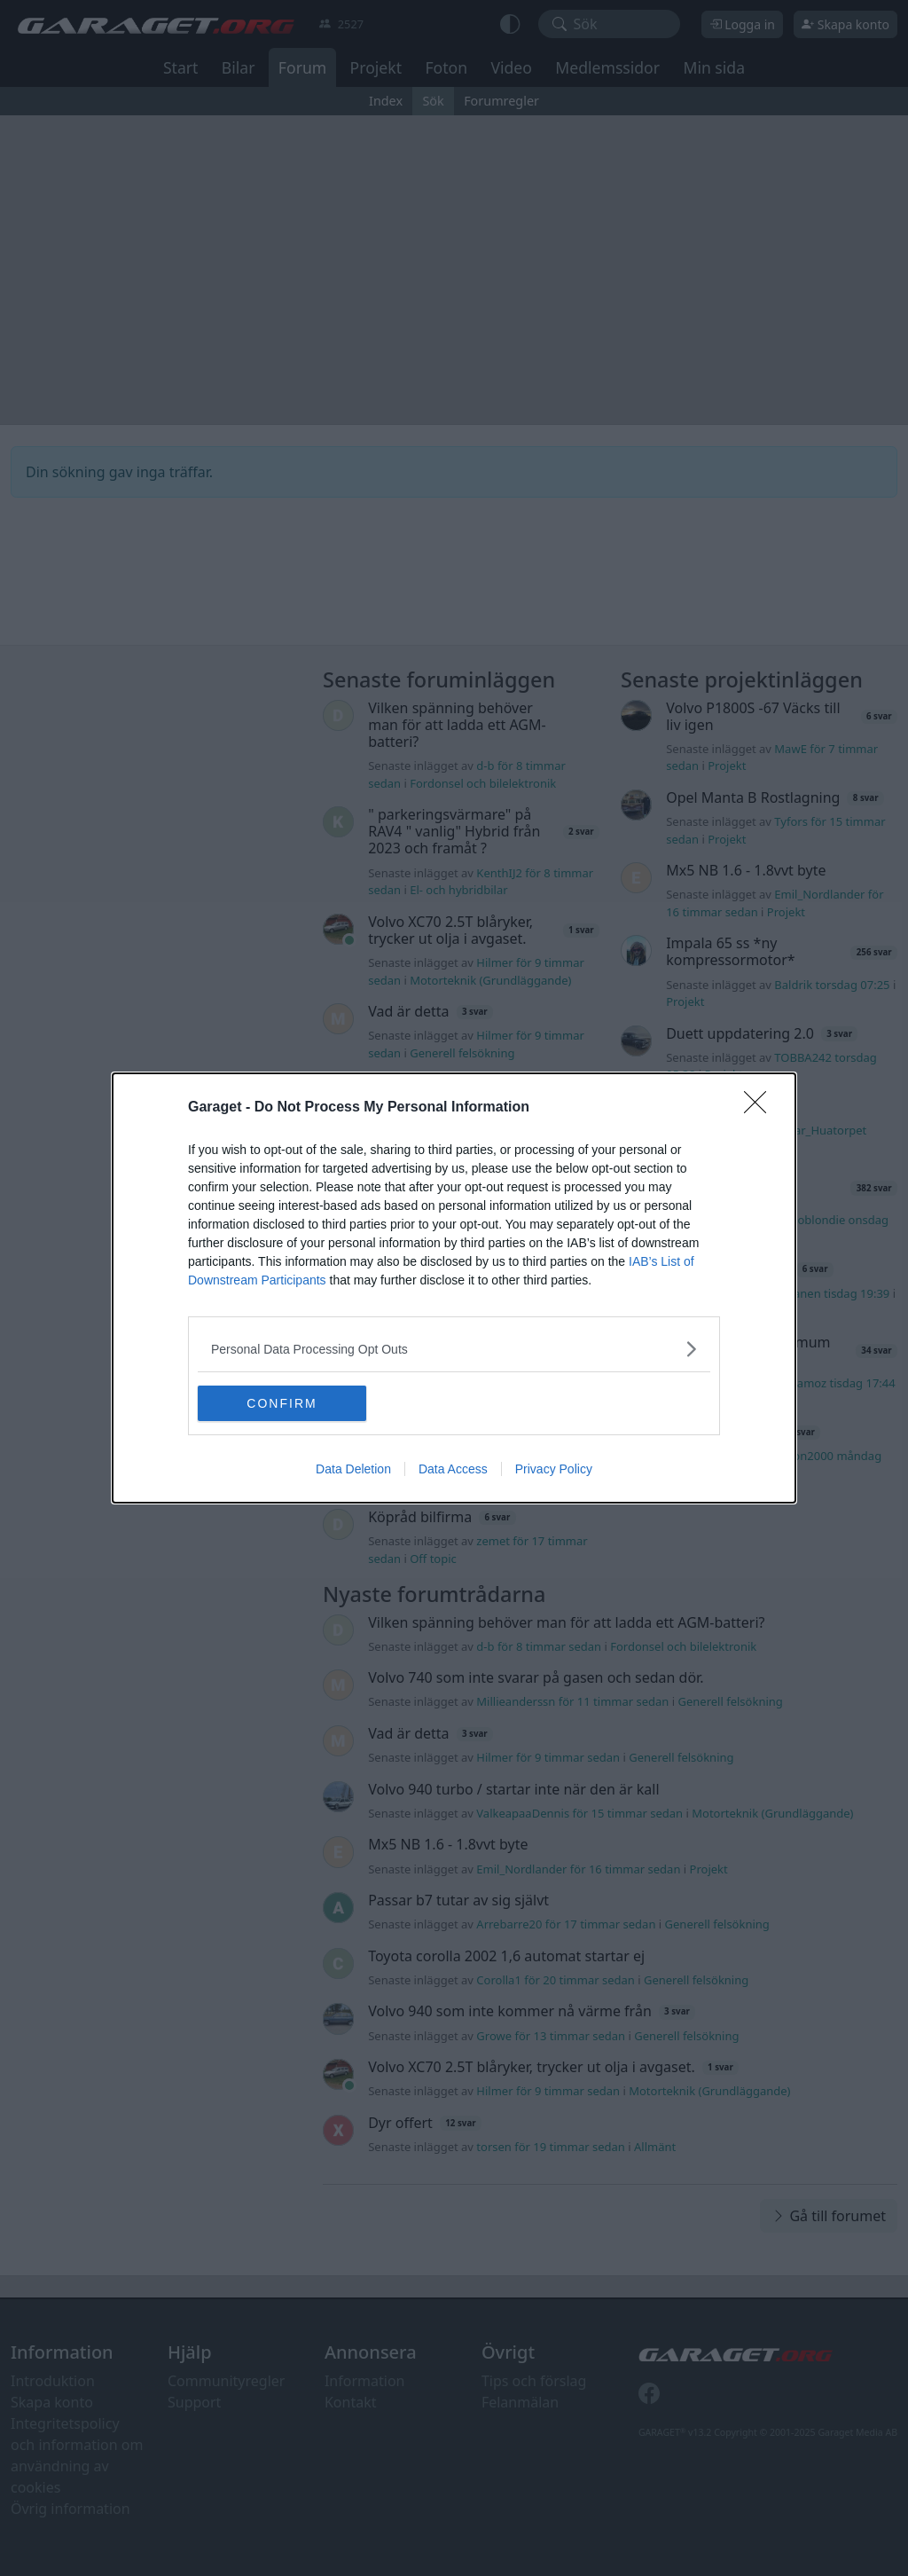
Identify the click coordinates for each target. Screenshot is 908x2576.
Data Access (453, 1469)
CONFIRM (282, 1403)
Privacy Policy (553, 1469)
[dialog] (454, 1288)
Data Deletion (353, 1469)
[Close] (761, 1108)
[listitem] (454, 1348)
